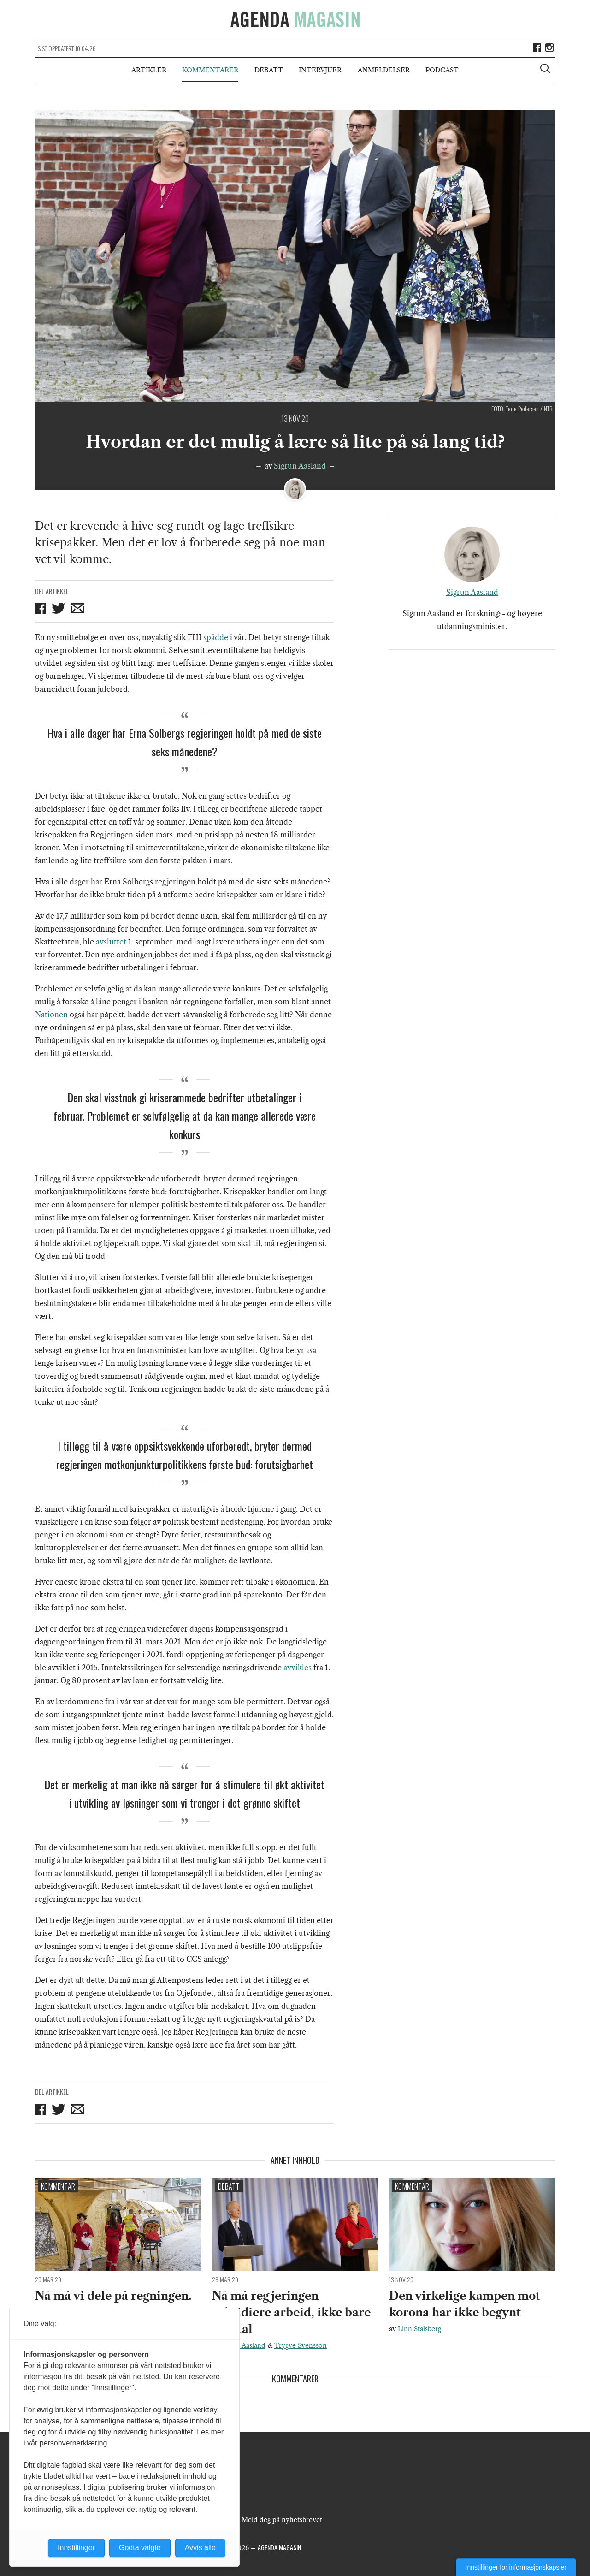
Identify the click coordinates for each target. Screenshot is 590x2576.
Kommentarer (210, 70)
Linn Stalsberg (419, 2329)
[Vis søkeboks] (546, 70)
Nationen (51, 1014)
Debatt (268, 70)
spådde (215, 637)
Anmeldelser (384, 70)
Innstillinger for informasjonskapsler (516, 2567)
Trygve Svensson (300, 2345)
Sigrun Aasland (300, 465)
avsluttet (111, 941)
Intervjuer (320, 70)
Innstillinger (76, 2548)
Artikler (148, 70)
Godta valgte (140, 2548)
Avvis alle (200, 2548)
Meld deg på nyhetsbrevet (282, 2520)
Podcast (442, 70)
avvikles (297, 1667)
